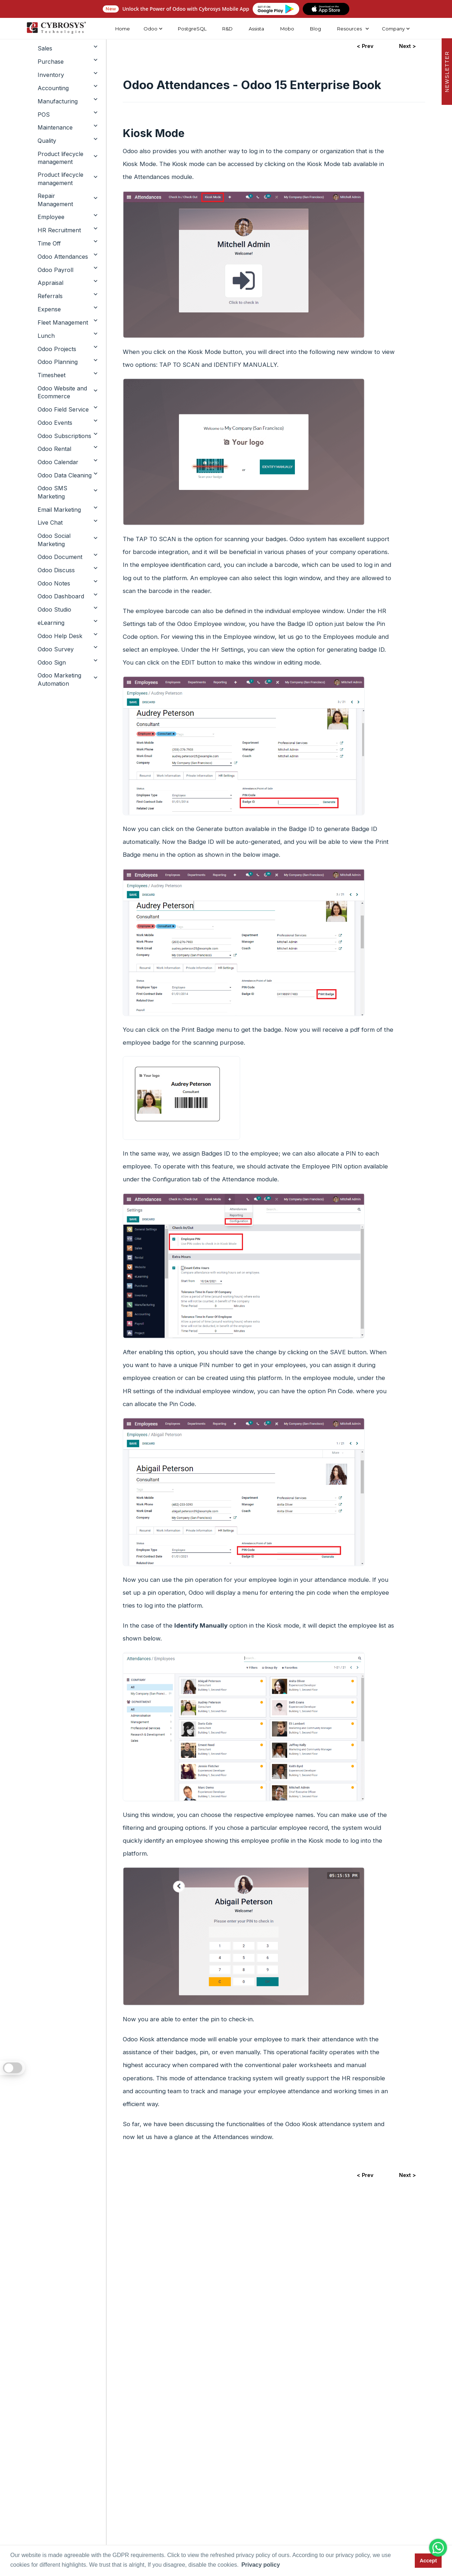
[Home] (55, 28)
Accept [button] (428, 2560)
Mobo (287, 28)
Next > (407, 2175)
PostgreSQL (192, 28)
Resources (349, 28)
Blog (315, 28)
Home (122, 28)
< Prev (365, 2175)
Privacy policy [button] (260, 2565)
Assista (256, 28)
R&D (227, 28)
